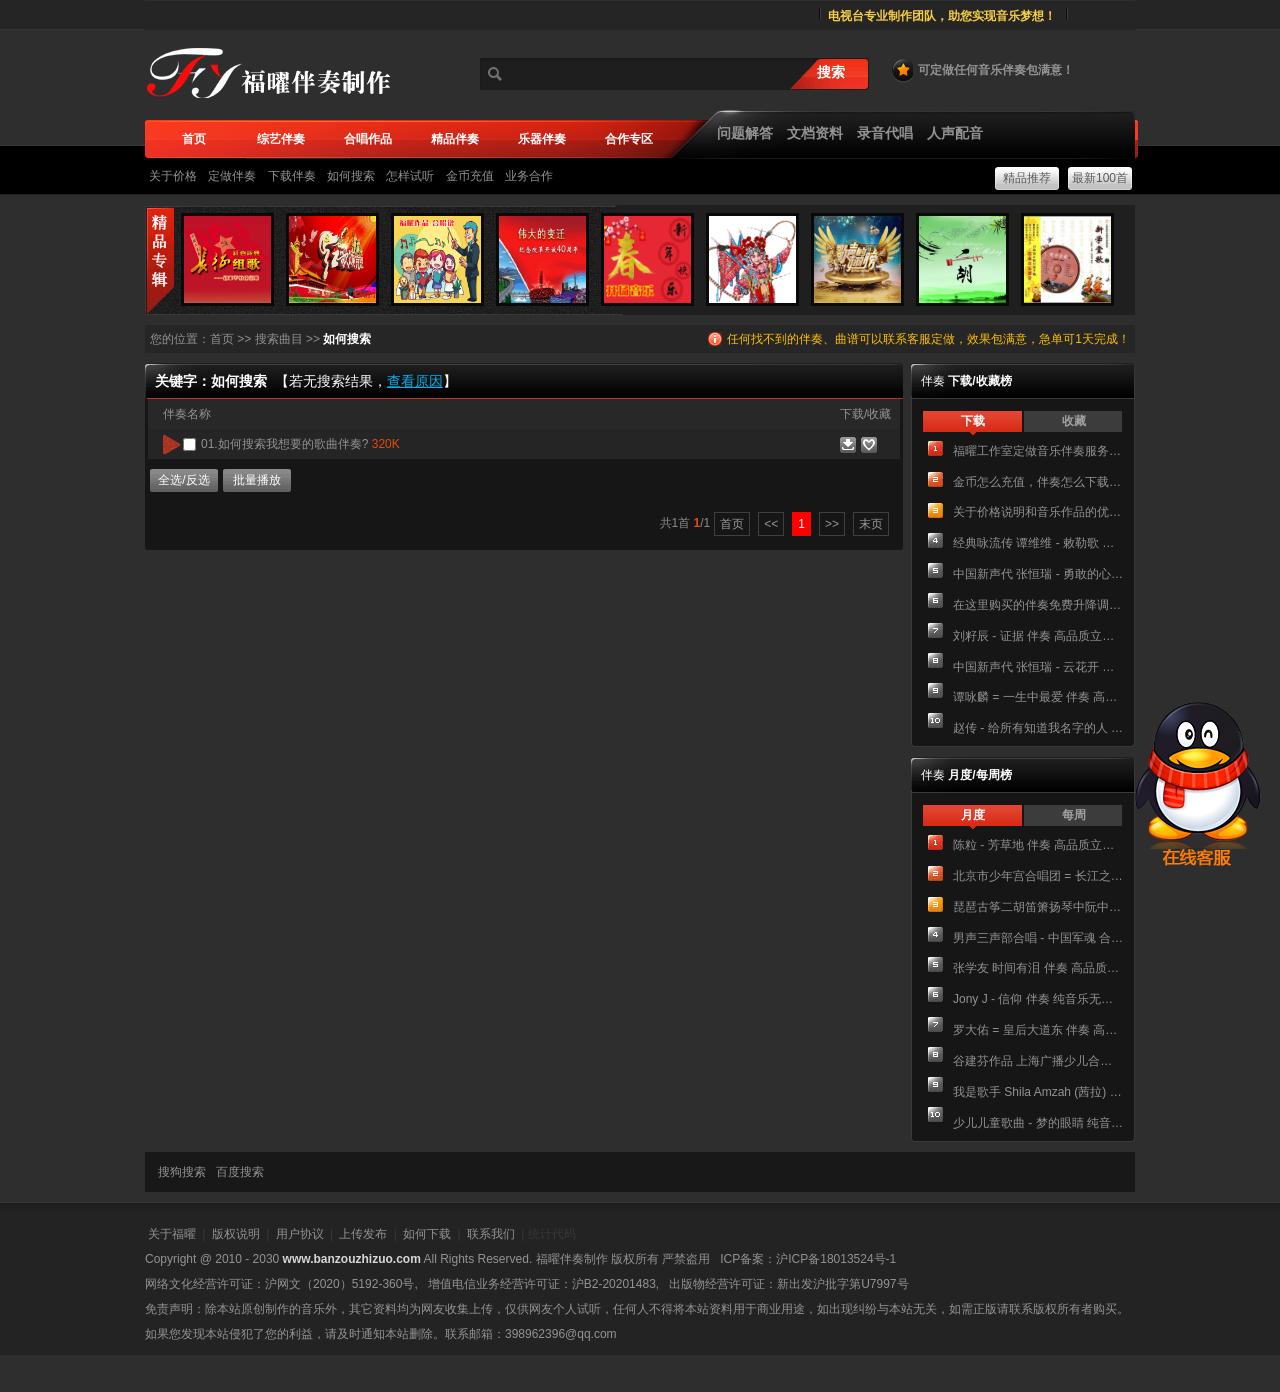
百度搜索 (240, 1172)
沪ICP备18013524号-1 (836, 1259)
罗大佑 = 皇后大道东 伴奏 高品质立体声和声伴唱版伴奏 (1038, 1030)
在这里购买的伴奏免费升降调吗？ (1038, 605)
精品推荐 (1027, 178)
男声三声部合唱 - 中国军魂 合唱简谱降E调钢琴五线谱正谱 (1038, 938)
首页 (222, 339)
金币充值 (470, 176)
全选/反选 (183, 480)
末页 (871, 524)
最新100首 (1100, 178)
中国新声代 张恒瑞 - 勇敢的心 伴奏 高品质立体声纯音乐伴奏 (1038, 574)
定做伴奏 (232, 176)
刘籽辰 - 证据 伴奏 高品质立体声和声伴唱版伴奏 (1038, 636)
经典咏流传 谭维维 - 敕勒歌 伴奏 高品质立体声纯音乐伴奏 (1038, 543)
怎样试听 (410, 176)
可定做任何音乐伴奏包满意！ (982, 70)
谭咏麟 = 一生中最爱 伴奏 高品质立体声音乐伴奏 (1038, 697)
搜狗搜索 (182, 1172)
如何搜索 (351, 176)
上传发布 (363, 1234)
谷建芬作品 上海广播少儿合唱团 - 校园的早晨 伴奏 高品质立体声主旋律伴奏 (1038, 1061)
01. (300, 444)
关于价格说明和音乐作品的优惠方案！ (1038, 512)
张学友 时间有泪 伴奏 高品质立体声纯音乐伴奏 (1038, 968)
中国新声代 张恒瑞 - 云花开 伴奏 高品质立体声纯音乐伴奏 (1038, 667)
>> (832, 524)
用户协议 (300, 1234)
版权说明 (236, 1234)
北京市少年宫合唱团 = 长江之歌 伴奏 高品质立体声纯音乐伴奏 (1038, 876)
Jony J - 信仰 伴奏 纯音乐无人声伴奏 (1038, 999)
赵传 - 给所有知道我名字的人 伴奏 (1038, 728)
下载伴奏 (292, 176)
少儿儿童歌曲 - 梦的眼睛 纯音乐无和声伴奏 (1038, 1123)
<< (771, 524)
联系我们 (491, 1234)
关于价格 (173, 176)
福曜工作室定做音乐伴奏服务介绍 (1038, 451)
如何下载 (427, 1234)
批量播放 (257, 480)
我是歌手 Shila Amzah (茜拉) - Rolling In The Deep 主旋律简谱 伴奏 (1038, 1092)
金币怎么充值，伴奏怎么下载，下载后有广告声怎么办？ (1038, 482)
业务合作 (529, 176)
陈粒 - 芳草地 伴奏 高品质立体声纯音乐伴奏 (1038, 845)
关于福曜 (172, 1234)
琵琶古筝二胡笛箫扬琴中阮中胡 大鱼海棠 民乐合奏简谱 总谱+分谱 (1038, 907)
